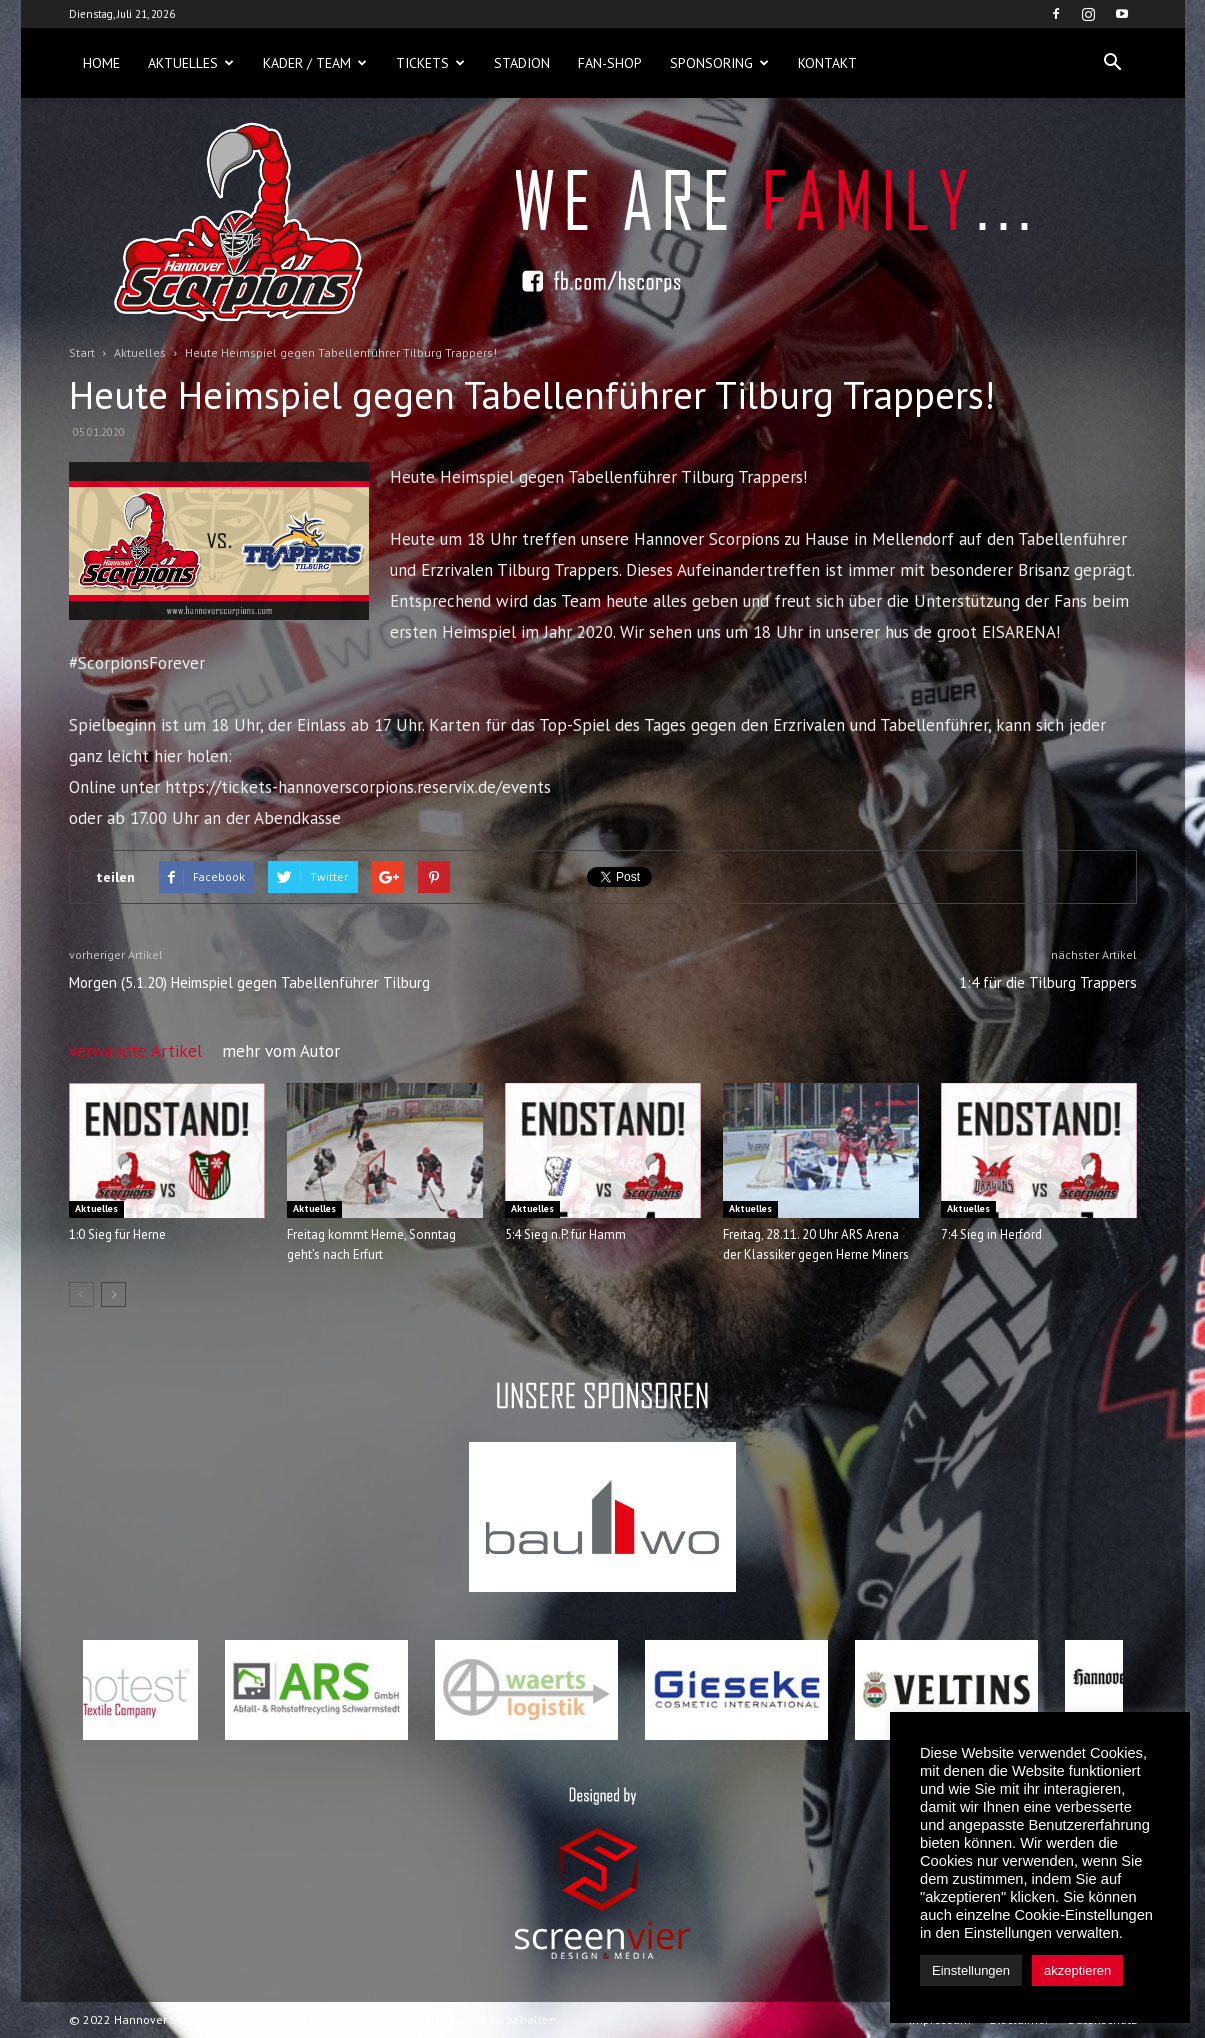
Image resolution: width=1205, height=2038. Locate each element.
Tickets (430, 63)
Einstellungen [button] (971, 1970)
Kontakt (827, 63)
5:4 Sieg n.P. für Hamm (565, 1234)
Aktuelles (191, 63)
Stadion (522, 63)
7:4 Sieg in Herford (991, 1234)
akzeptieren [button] (1077, 1970)
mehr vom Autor (281, 1051)
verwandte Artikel (135, 1051)
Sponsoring (719, 63)
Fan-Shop (610, 63)
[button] (1113, 63)
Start (82, 352)
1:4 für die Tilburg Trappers (1048, 982)
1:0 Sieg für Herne (117, 1234)
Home (101, 63)
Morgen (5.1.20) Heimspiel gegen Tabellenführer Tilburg (249, 982)
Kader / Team (315, 63)
